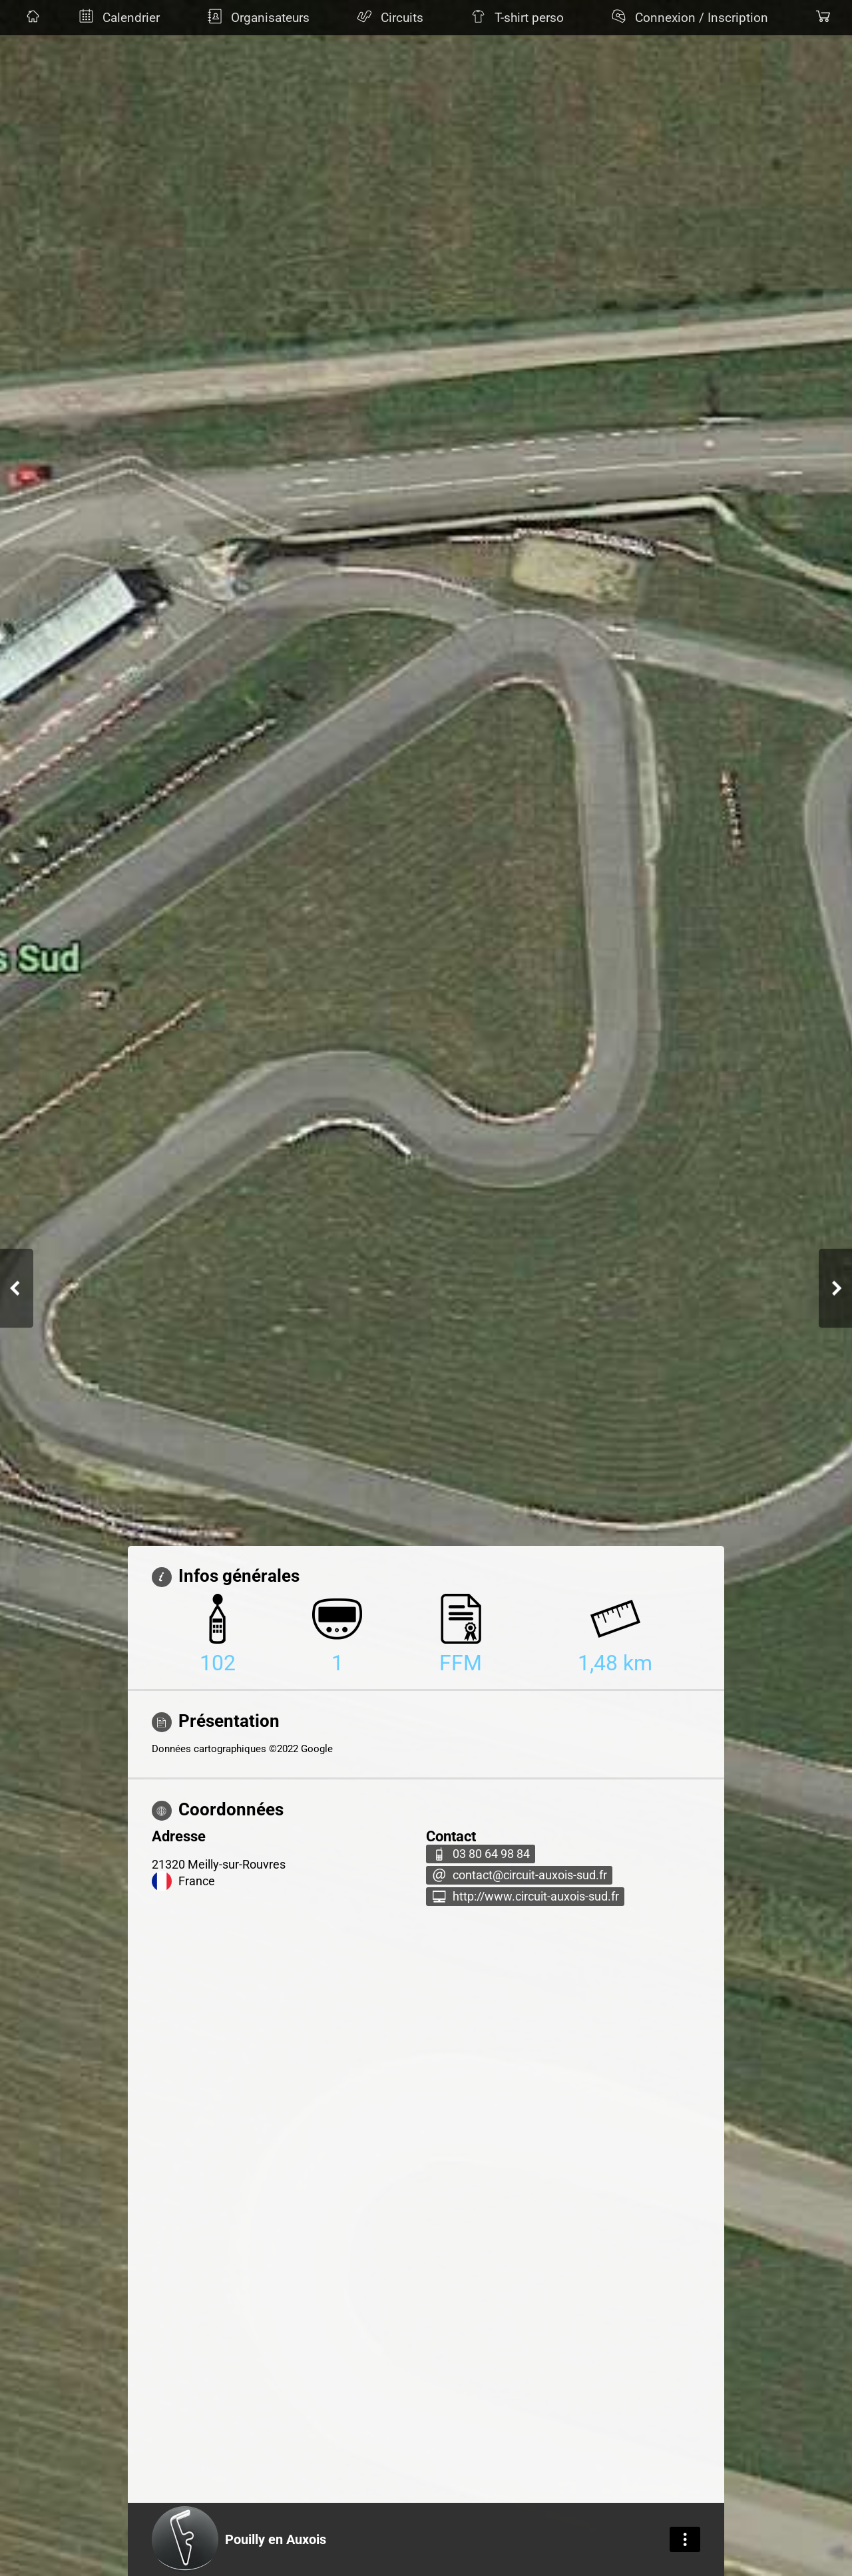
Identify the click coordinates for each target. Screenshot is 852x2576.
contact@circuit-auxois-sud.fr (530, 1875)
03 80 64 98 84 (491, 1854)
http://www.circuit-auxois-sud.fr (536, 1896)
